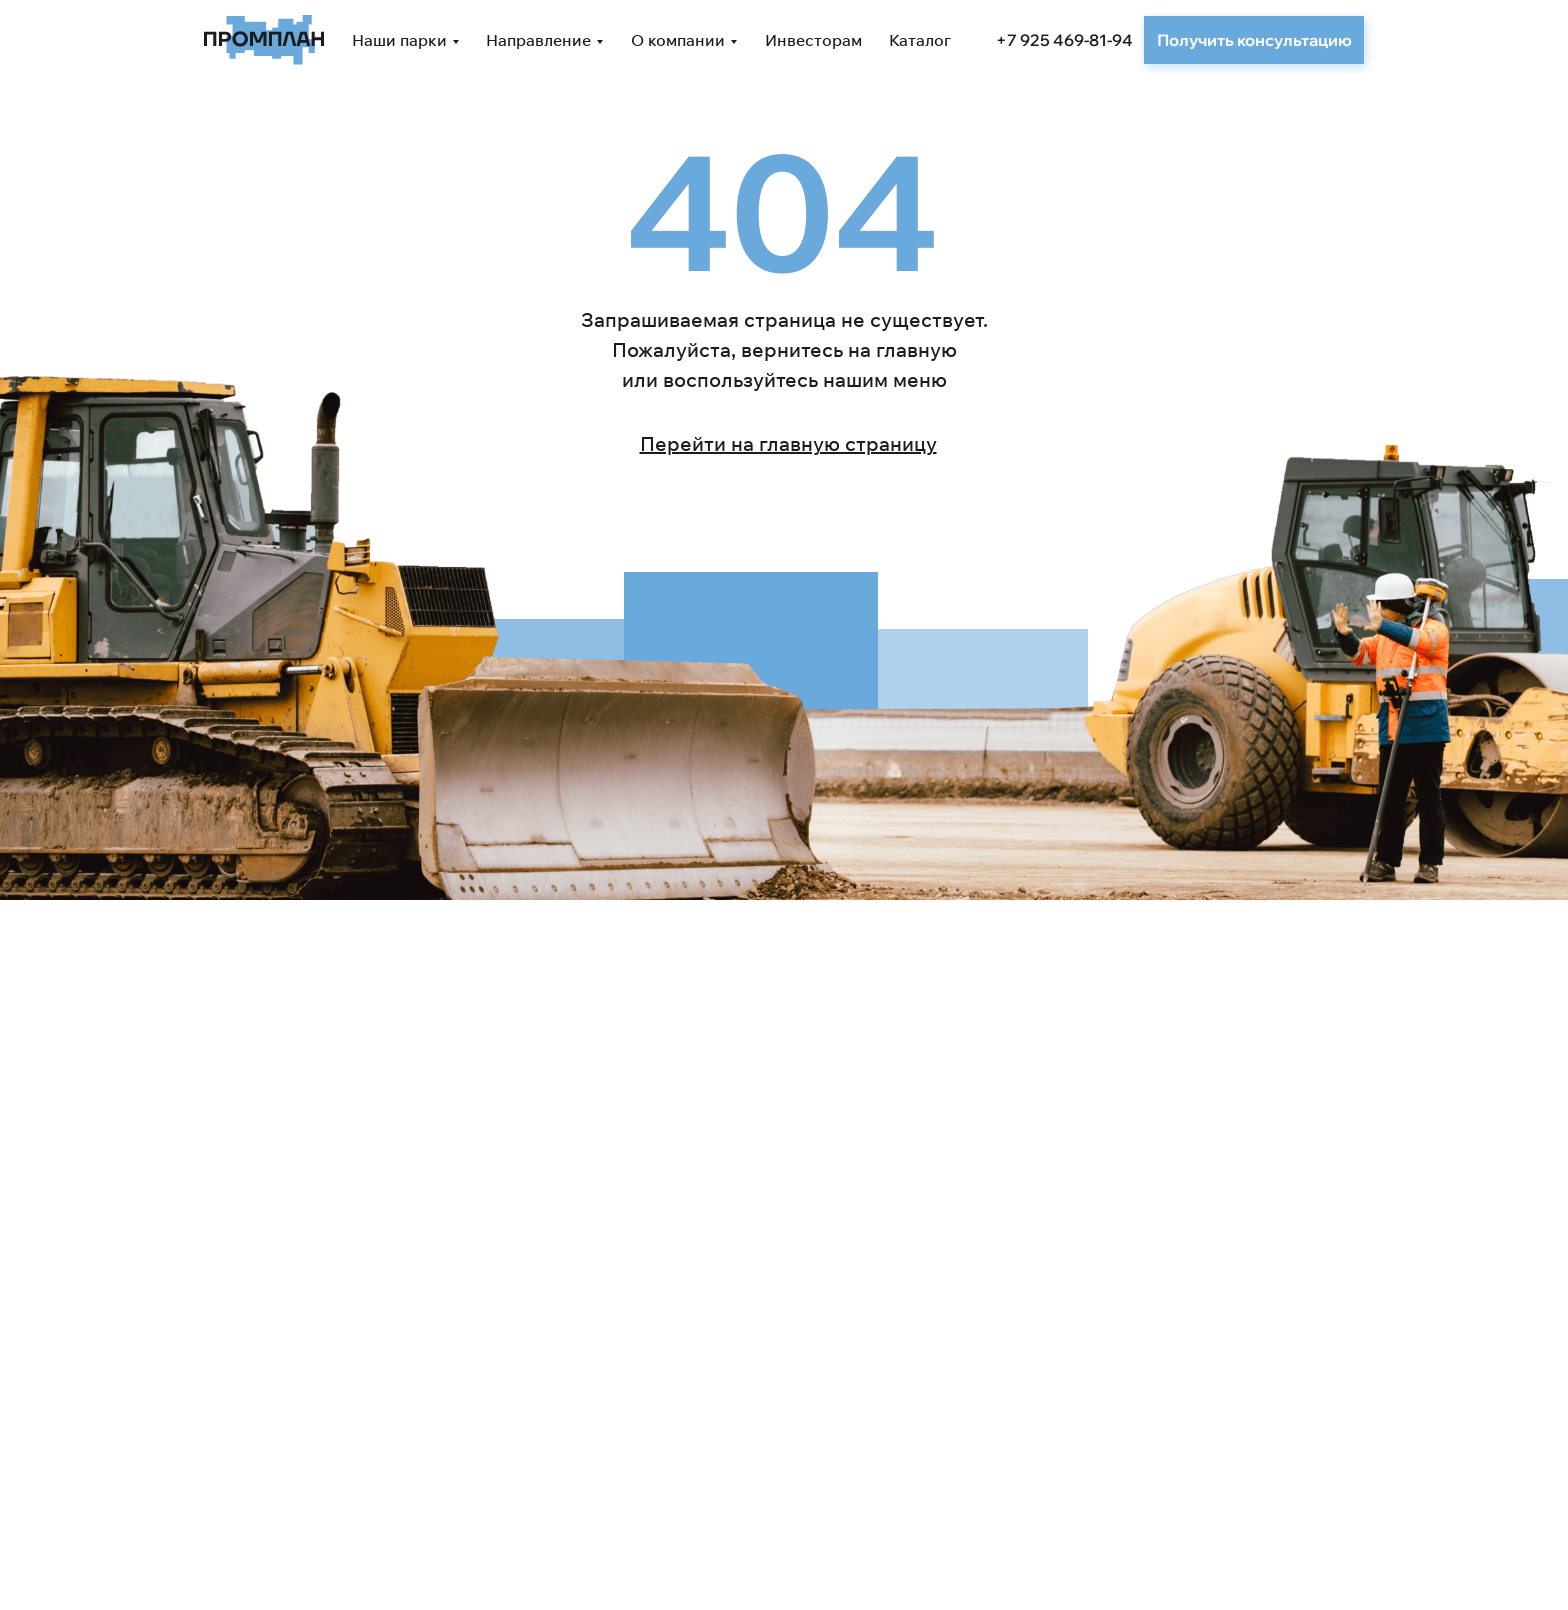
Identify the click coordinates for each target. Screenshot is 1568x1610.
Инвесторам (813, 40)
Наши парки (399, 40)
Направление (538, 40)
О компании (678, 40)
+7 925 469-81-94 (1064, 40)
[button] (1254, 40)
